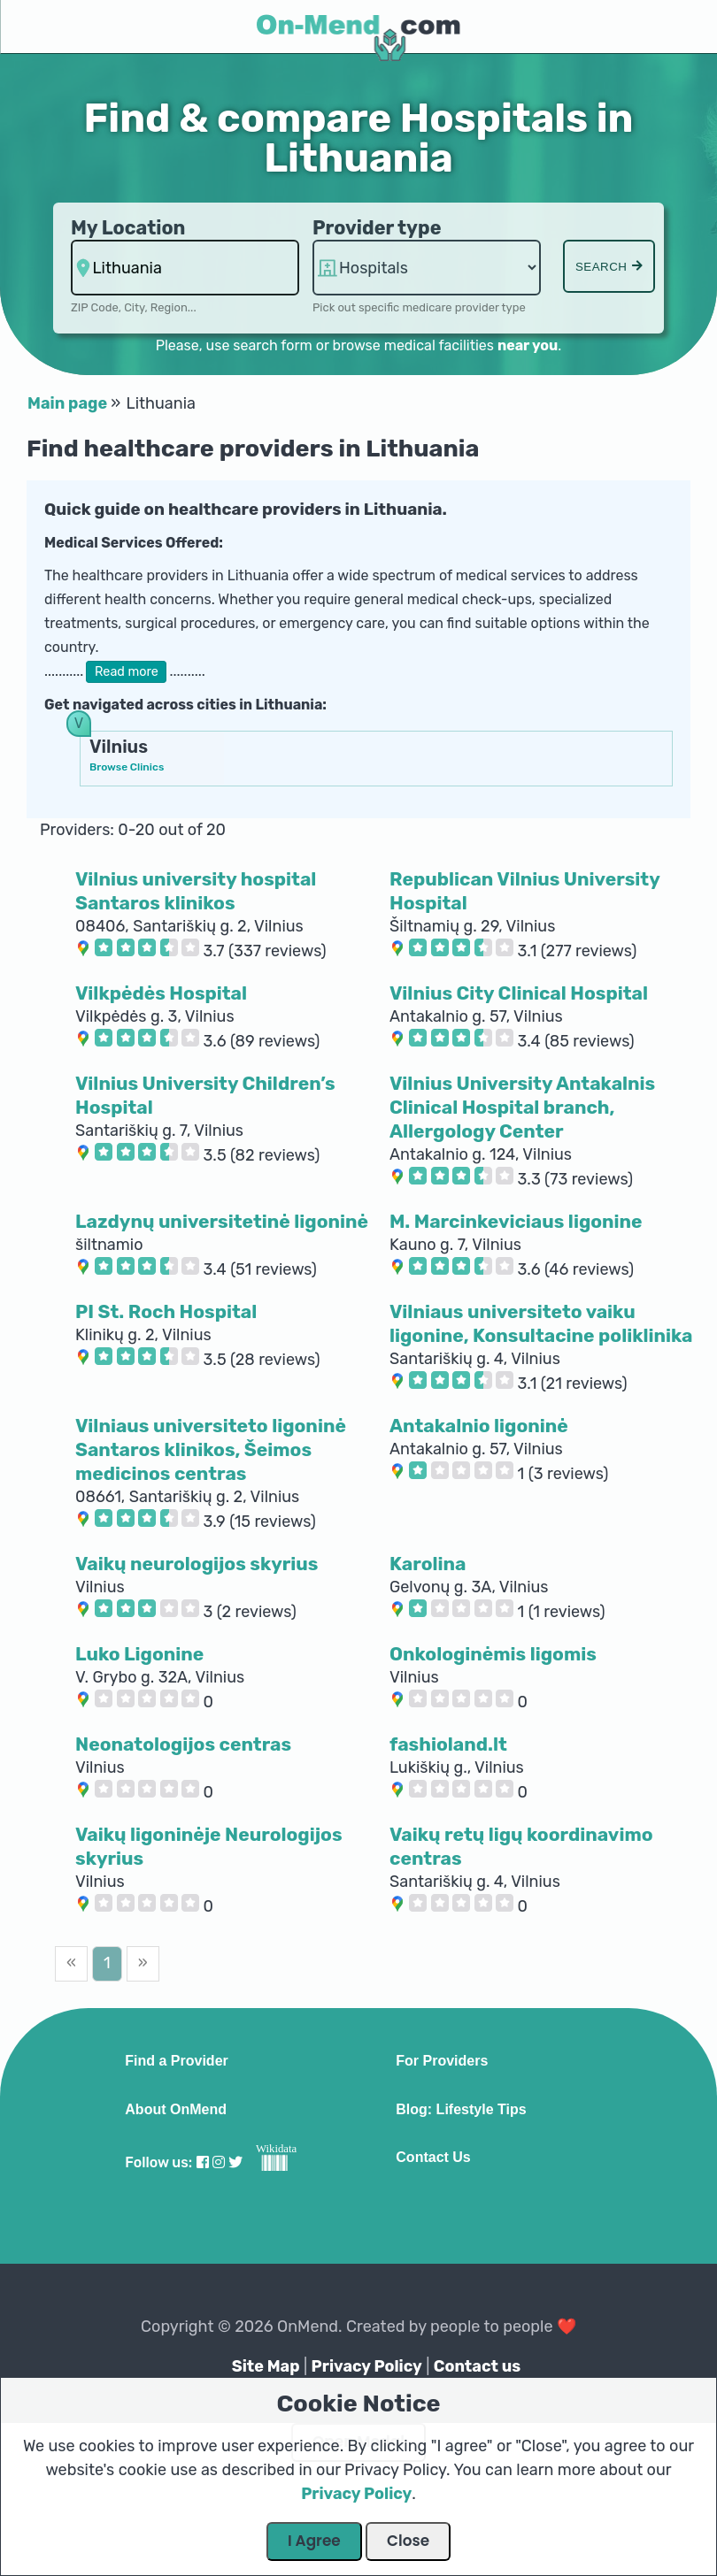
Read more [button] (126, 671)
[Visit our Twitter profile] (235, 2162)
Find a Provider (176, 2061)
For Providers (442, 2061)
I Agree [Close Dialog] (314, 2540)
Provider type (377, 228)
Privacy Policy (367, 2366)
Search (609, 266)
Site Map (266, 2366)
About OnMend (176, 2110)
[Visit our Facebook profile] (203, 2162)
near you (527, 345)
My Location (128, 228)
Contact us (477, 2366)
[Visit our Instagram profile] (218, 2162)
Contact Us (433, 2157)
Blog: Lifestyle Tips (461, 2110)
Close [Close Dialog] (408, 2540)
